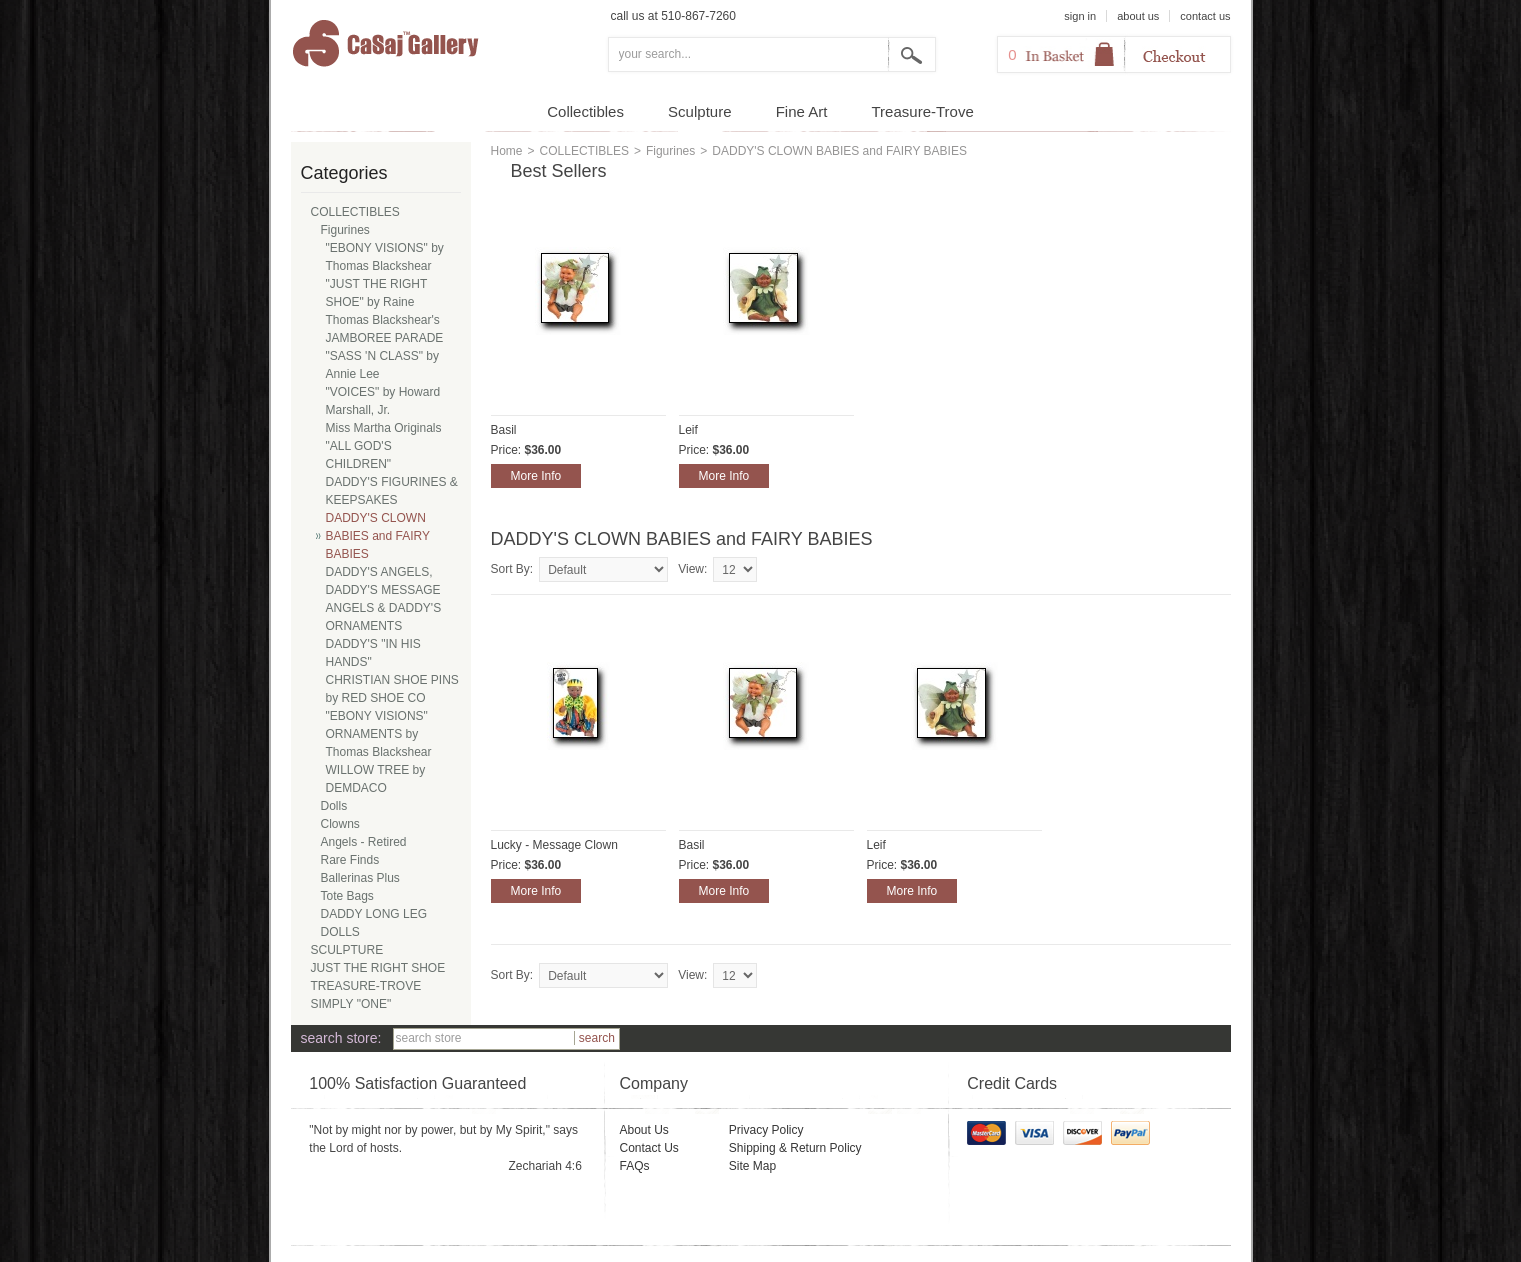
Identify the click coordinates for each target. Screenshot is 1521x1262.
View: (692, 569)
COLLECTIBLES (584, 151)
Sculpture (699, 111)
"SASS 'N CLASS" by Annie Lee (383, 365)
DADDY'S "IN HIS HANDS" (373, 653)
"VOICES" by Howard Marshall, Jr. (383, 401)
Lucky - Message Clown (554, 845)
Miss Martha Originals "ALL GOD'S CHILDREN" (384, 446)
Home (507, 151)
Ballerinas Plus (360, 878)
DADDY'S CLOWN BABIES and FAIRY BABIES (378, 536)
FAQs (634, 1166)
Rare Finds (350, 860)
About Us (643, 1130)
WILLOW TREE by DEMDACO (376, 779)
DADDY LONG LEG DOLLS (374, 923)
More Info (536, 476)
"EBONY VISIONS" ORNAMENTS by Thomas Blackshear (379, 734)
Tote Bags (347, 896)
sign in (1080, 16)
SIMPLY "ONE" (351, 1004)
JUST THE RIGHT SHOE (378, 968)
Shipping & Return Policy (795, 1148)
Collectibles (585, 111)
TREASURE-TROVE (366, 986)
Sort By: (512, 569)
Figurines (670, 151)
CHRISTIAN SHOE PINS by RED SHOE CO (392, 689)
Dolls (334, 806)
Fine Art (802, 111)
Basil (504, 430)
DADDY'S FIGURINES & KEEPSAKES (392, 491)
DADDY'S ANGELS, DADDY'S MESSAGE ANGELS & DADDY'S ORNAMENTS (384, 599)
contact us (1205, 16)
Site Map (752, 1166)
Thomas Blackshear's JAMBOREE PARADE (385, 329)
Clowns (340, 824)
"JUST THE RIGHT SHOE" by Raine (377, 293)
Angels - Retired (364, 842)
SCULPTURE (347, 950)
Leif (688, 430)
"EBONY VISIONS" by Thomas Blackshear (385, 257)
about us (1138, 16)
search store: (341, 1038)
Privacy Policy (766, 1130)
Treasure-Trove (923, 111)
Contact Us (648, 1148)
